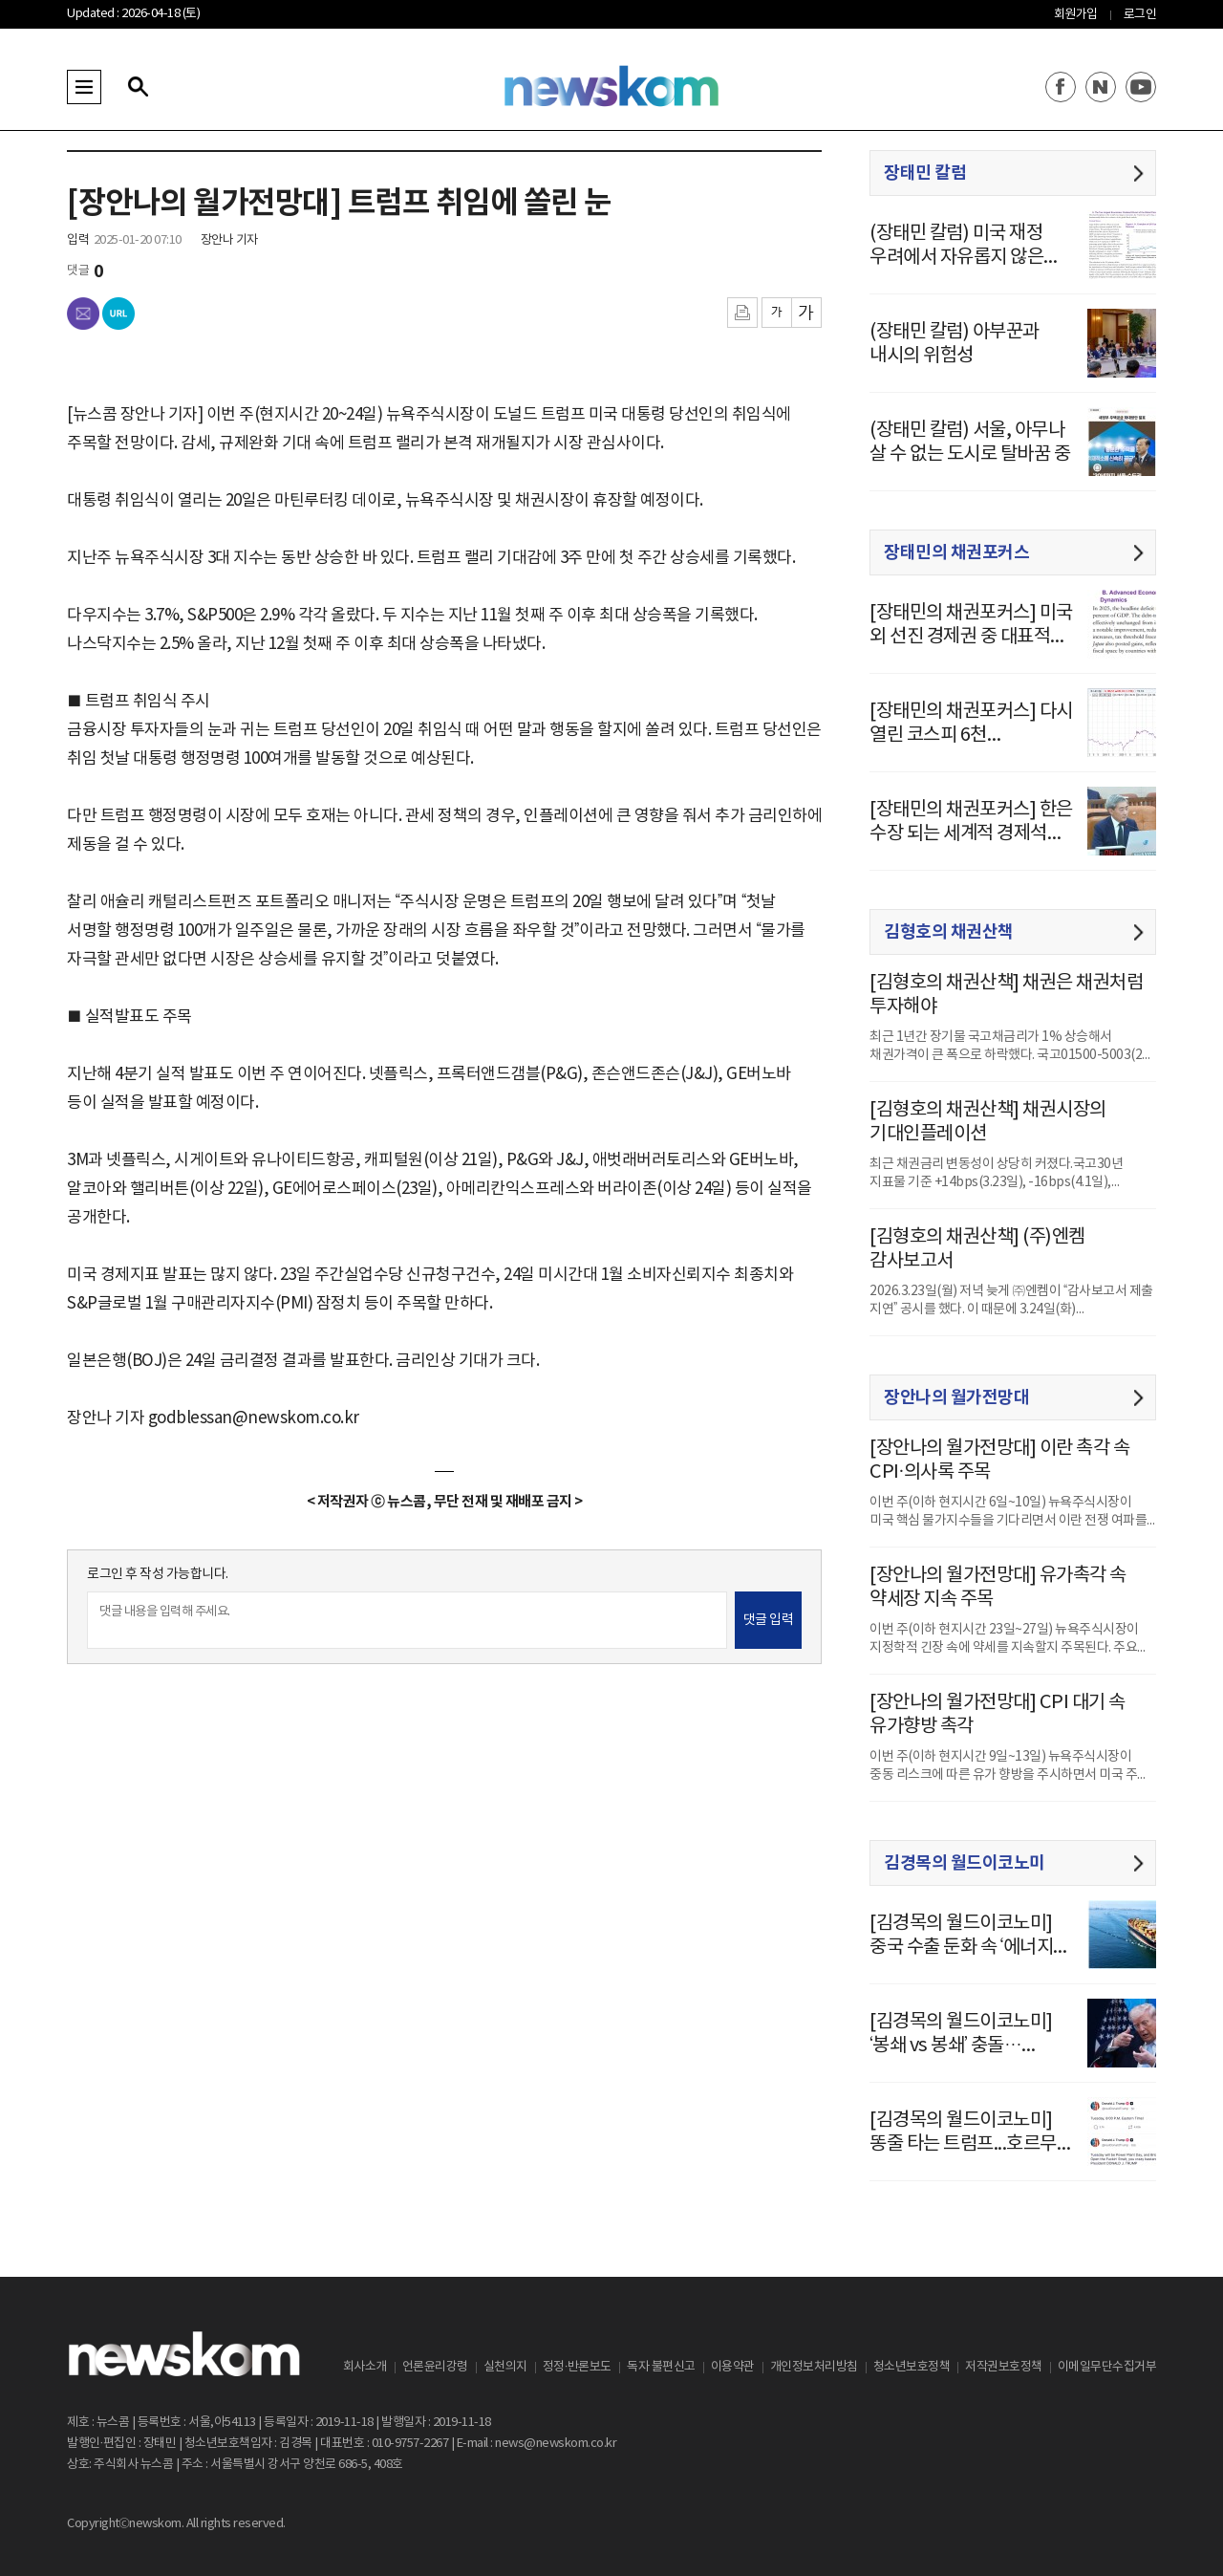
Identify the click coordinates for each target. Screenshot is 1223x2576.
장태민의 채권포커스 (956, 552)
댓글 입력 (768, 1620)
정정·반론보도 (577, 2367)
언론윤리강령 (435, 2367)
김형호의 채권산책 (949, 931)
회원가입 (1076, 15)
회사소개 (365, 2367)
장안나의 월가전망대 (956, 1397)
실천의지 (505, 2367)
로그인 (1140, 15)
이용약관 (733, 2367)
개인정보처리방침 (814, 2367)
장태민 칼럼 (925, 173)
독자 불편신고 (661, 2367)
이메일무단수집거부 (1107, 2367)
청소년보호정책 (912, 2367)
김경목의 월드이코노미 (964, 1862)
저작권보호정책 (1003, 2367)
